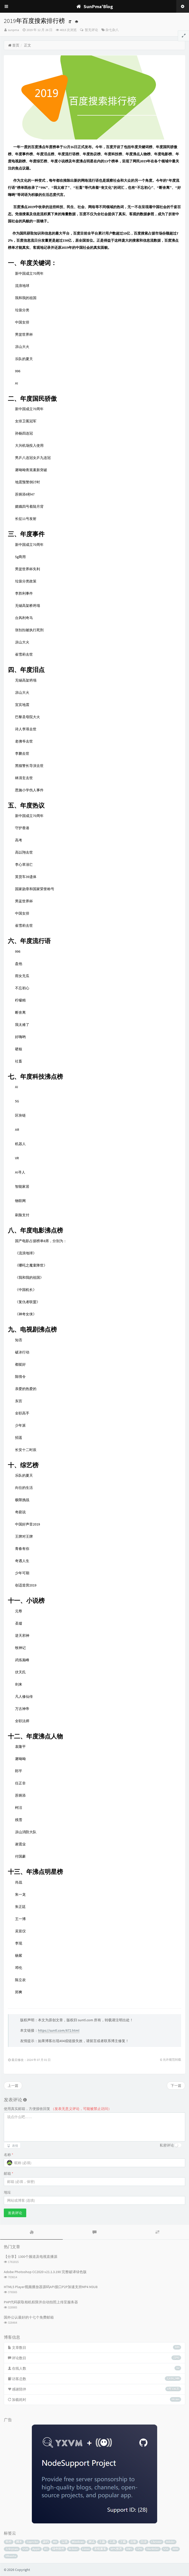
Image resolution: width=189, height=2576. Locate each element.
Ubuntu (11, 2556)
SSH (25, 2549)
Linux (86, 2549)
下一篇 (176, 2085)
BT (46, 2549)
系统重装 (100, 2549)
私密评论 (167, 2145)
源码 (46, 2542)
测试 (91, 2542)
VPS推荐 (116, 2549)
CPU (139, 2549)
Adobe (170, 2542)
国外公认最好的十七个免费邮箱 (29, 2317)
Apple (36, 2549)
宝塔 (64, 2542)
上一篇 (13, 2085)
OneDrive (152, 2549)
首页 (13, 45)
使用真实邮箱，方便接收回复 (58, 2108)
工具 (112, 2542)
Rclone (73, 2549)
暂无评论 (91, 30)
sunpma (13, 30)
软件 (9, 2542)
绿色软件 (58, 2549)
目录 (144, 2542)
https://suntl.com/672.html (58, 2030)
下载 (123, 2542)
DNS (129, 2549)
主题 (102, 2542)
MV (55, 2542)
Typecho (32, 2542)
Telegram (12, 2549)
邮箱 (8, 2173)
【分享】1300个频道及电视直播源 (30, 2256)
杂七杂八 (112, 30)
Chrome (156, 2542)
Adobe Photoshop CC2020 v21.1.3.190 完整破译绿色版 (45, 2272)
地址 (7, 2192)
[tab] (31, 2232)
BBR (175, 2549)
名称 (8, 2154)
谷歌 (133, 2542)
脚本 (19, 2542)
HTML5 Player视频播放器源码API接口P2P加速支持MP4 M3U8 (51, 2287)
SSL (165, 2549)
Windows (78, 2542)
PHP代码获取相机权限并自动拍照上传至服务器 (41, 2302)
